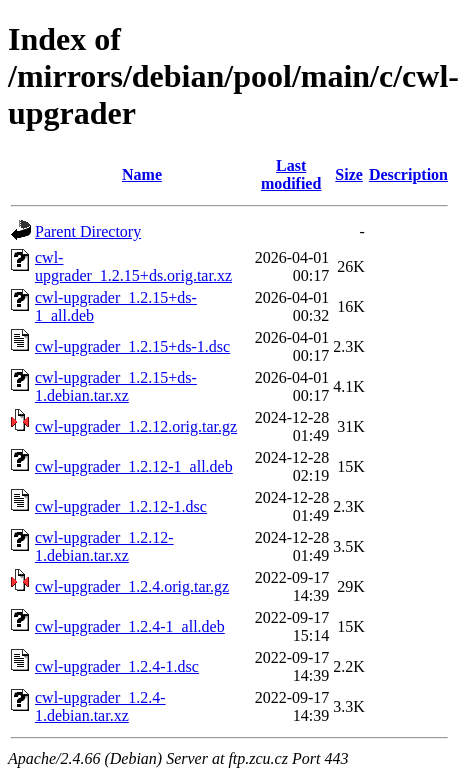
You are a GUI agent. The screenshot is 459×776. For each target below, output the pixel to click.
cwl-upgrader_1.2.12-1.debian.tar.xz (104, 546)
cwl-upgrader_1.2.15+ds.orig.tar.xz (133, 266)
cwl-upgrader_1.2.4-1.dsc (117, 666)
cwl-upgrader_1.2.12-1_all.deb (134, 466)
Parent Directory (88, 231)
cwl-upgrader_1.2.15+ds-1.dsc (132, 346)
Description (408, 174)
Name (142, 174)
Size (349, 174)
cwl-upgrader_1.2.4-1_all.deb (130, 626)
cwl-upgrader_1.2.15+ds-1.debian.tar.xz (116, 386)
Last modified (291, 174)
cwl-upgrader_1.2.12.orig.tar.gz (136, 426)
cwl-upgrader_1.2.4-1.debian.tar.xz (100, 706)
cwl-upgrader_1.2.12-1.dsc (121, 506)
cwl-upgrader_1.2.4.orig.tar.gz (132, 586)
